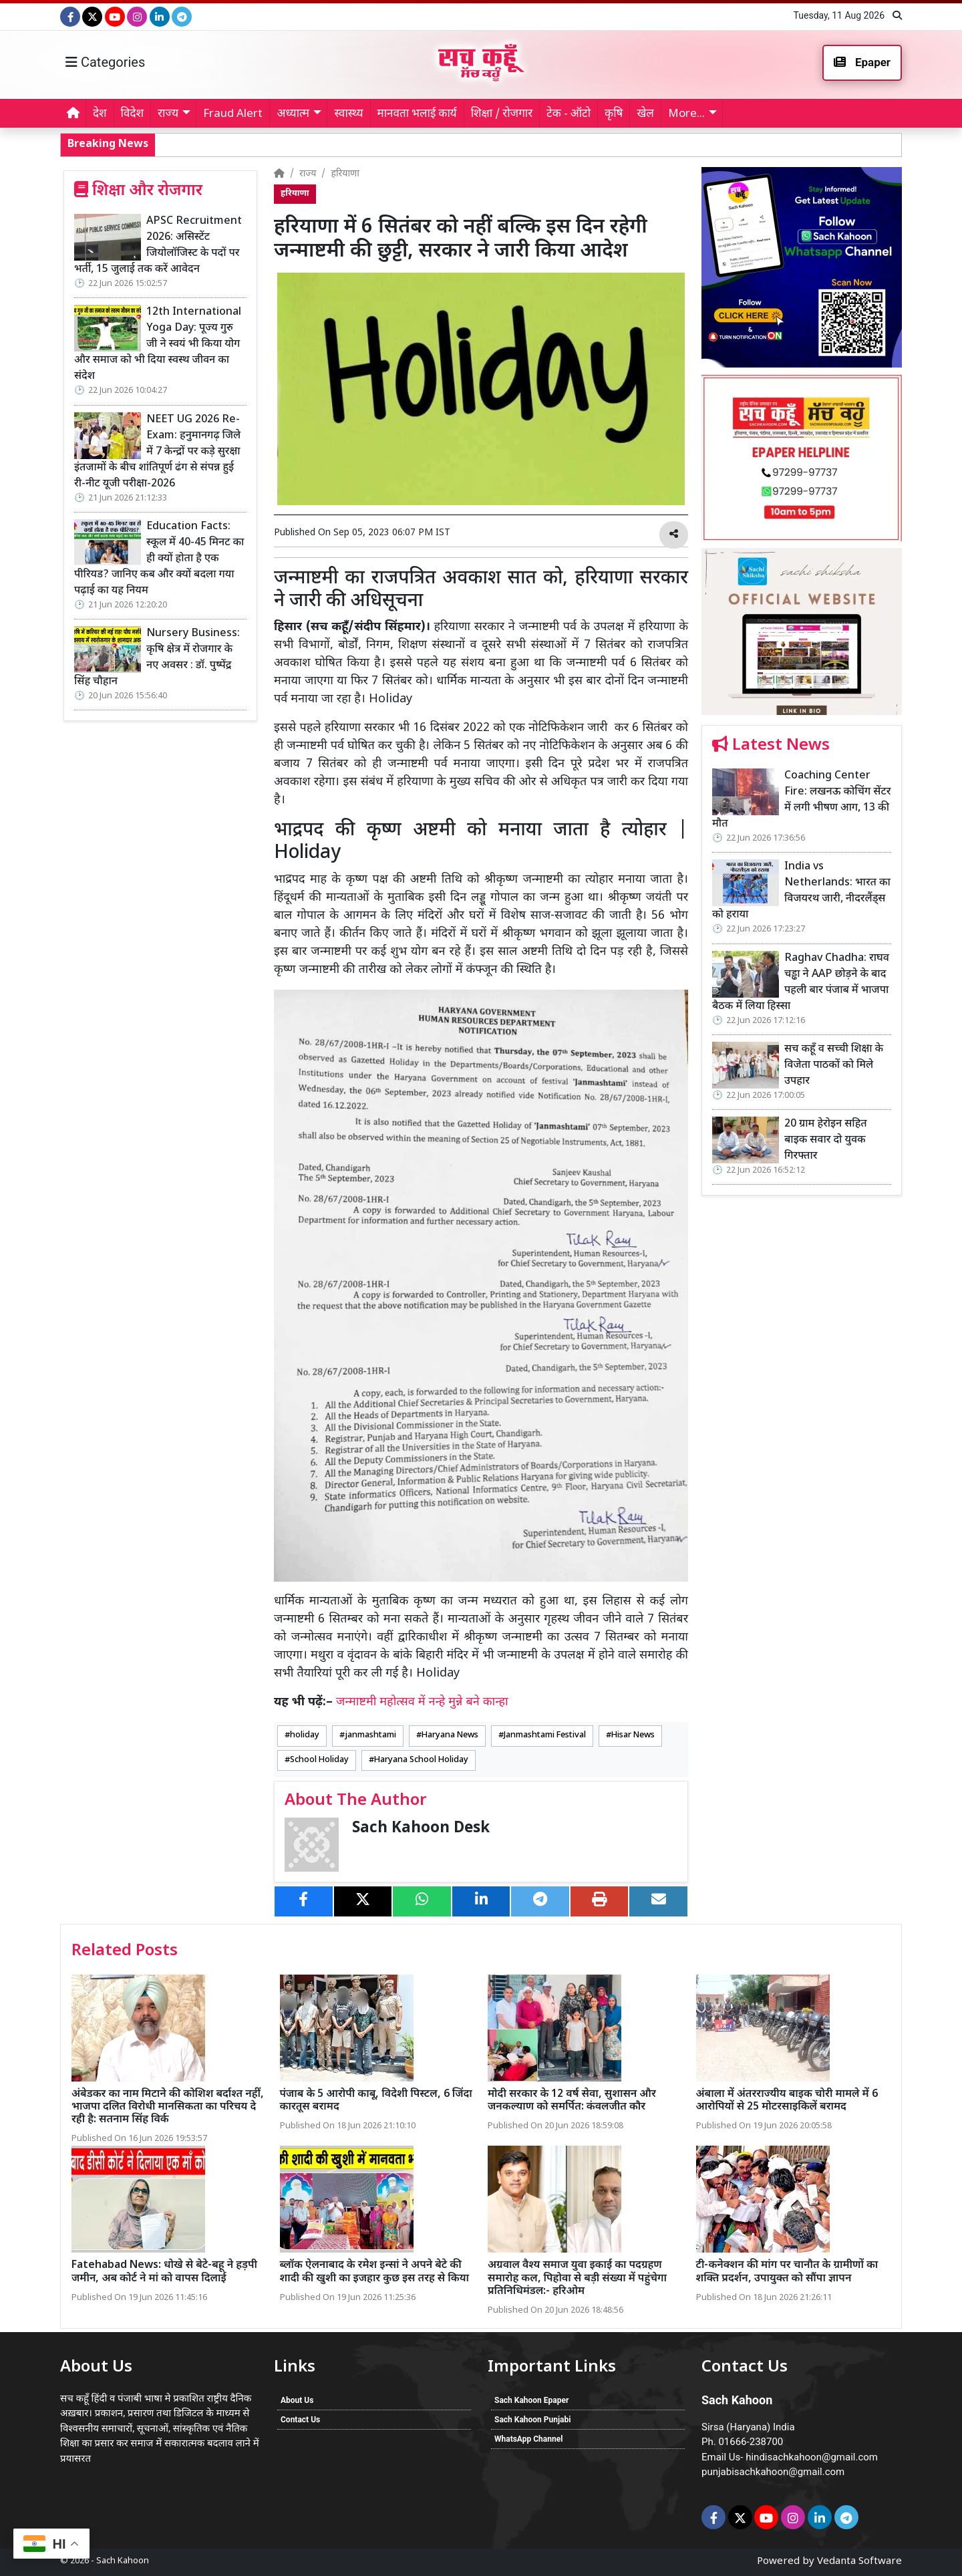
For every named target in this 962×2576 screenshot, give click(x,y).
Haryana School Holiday (421, 1760)
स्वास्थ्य (348, 114)
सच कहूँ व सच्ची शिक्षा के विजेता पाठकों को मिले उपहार (797, 144)
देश (100, 114)
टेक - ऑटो (568, 114)
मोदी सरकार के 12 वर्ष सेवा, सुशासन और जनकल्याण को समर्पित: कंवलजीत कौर (572, 2101)
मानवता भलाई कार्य (417, 114)
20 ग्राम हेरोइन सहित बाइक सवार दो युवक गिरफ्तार (825, 1140)
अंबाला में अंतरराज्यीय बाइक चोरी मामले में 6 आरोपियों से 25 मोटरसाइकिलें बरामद (787, 2101)
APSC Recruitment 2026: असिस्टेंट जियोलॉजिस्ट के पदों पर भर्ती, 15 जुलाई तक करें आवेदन (158, 245)
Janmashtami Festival (545, 1735)
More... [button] (686, 114)
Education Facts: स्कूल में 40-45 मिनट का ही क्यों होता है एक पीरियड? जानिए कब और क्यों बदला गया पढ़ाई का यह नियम (159, 559)
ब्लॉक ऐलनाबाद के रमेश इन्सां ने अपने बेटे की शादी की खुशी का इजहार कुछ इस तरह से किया (375, 2272)
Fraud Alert (233, 114)
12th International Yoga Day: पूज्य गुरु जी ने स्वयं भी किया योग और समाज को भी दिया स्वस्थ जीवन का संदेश (157, 344)
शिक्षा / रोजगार (501, 114)
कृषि (614, 114)
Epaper (862, 62)
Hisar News (633, 1735)
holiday (304, 1735)
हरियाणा (345, 174)
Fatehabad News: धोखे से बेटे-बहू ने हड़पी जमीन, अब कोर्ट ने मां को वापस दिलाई (164, 2272)
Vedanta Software (859, 2561)
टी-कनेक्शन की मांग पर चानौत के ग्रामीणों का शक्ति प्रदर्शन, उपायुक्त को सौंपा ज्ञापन (787, 2272)
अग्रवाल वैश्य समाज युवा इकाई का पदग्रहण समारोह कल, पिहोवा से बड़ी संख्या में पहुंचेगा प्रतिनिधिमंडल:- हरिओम (577, 2278)
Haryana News (450, 1735)
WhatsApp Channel (528, 2439)
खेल (645, 114)
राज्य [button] (168, 114)
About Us (297, 2400)
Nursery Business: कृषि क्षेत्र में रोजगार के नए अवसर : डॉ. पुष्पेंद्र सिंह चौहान (157, 658)
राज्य (307, 174)
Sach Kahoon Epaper (531, 2400)
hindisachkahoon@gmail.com (812, 2457)
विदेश (132, 114)
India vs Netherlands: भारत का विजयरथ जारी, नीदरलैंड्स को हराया (801, 891)
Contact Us (300, 2419)
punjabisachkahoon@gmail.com (772, 2472)
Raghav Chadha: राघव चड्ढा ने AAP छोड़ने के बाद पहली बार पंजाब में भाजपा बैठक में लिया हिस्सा (485, 144)
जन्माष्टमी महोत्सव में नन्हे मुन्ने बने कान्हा (422, 1702)
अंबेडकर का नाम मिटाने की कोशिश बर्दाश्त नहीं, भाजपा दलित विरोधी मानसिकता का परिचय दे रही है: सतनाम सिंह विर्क (167, 2107)
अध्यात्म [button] (293, 114)
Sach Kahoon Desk (421, 1828)
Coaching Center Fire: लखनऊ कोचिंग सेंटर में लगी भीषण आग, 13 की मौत (801, 800)
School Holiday (319, 1760)
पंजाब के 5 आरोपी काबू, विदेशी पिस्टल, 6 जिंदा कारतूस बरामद (376, 2101)
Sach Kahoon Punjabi (532, 2419)
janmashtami (370, 1735)
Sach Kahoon (122, 2561)
